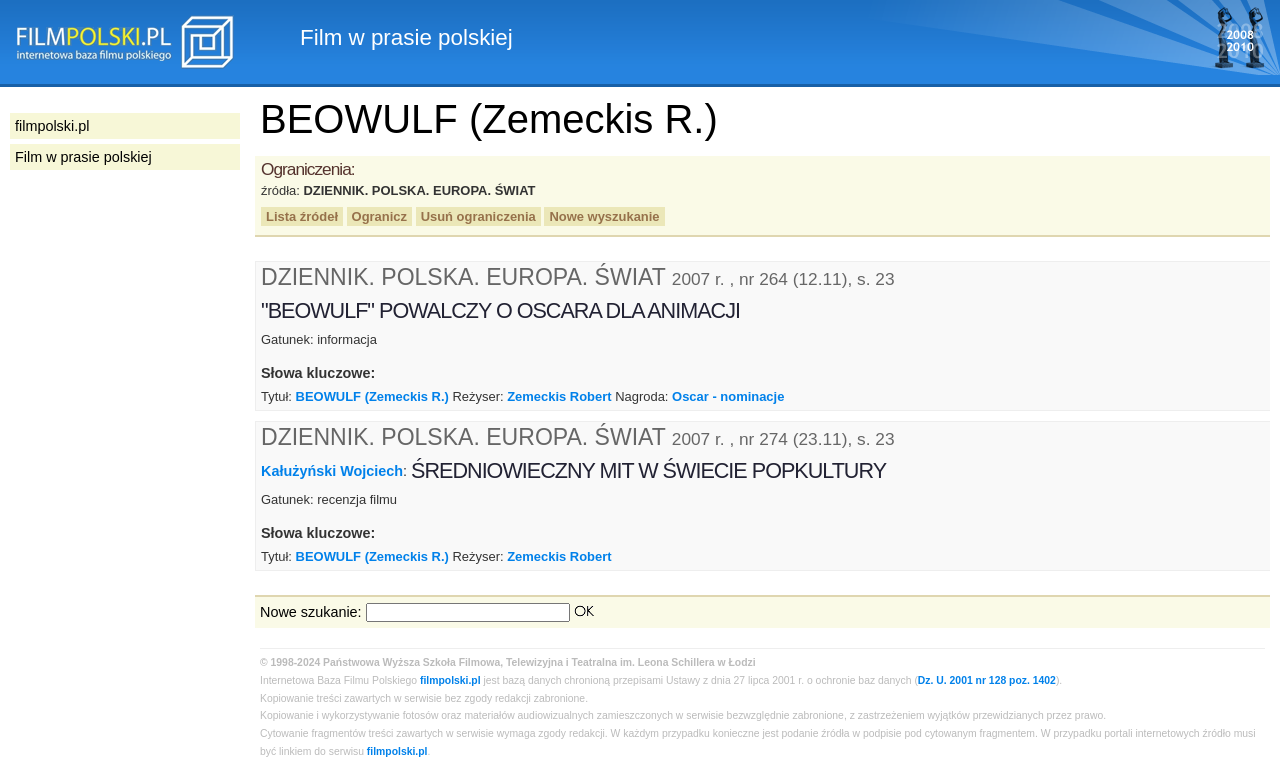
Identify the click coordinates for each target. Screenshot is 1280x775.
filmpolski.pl (450, 680)
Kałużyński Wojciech (332, 471)
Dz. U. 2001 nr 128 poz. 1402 (987, 680)
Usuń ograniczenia (478, 216)
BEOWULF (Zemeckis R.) (372, 396)
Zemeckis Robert (559, 396)
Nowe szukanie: (311, 612)
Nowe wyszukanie (604, 216)
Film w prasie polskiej (83, 157)
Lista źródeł (302, 216)
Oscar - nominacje (728, 396)
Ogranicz (379, 216)
